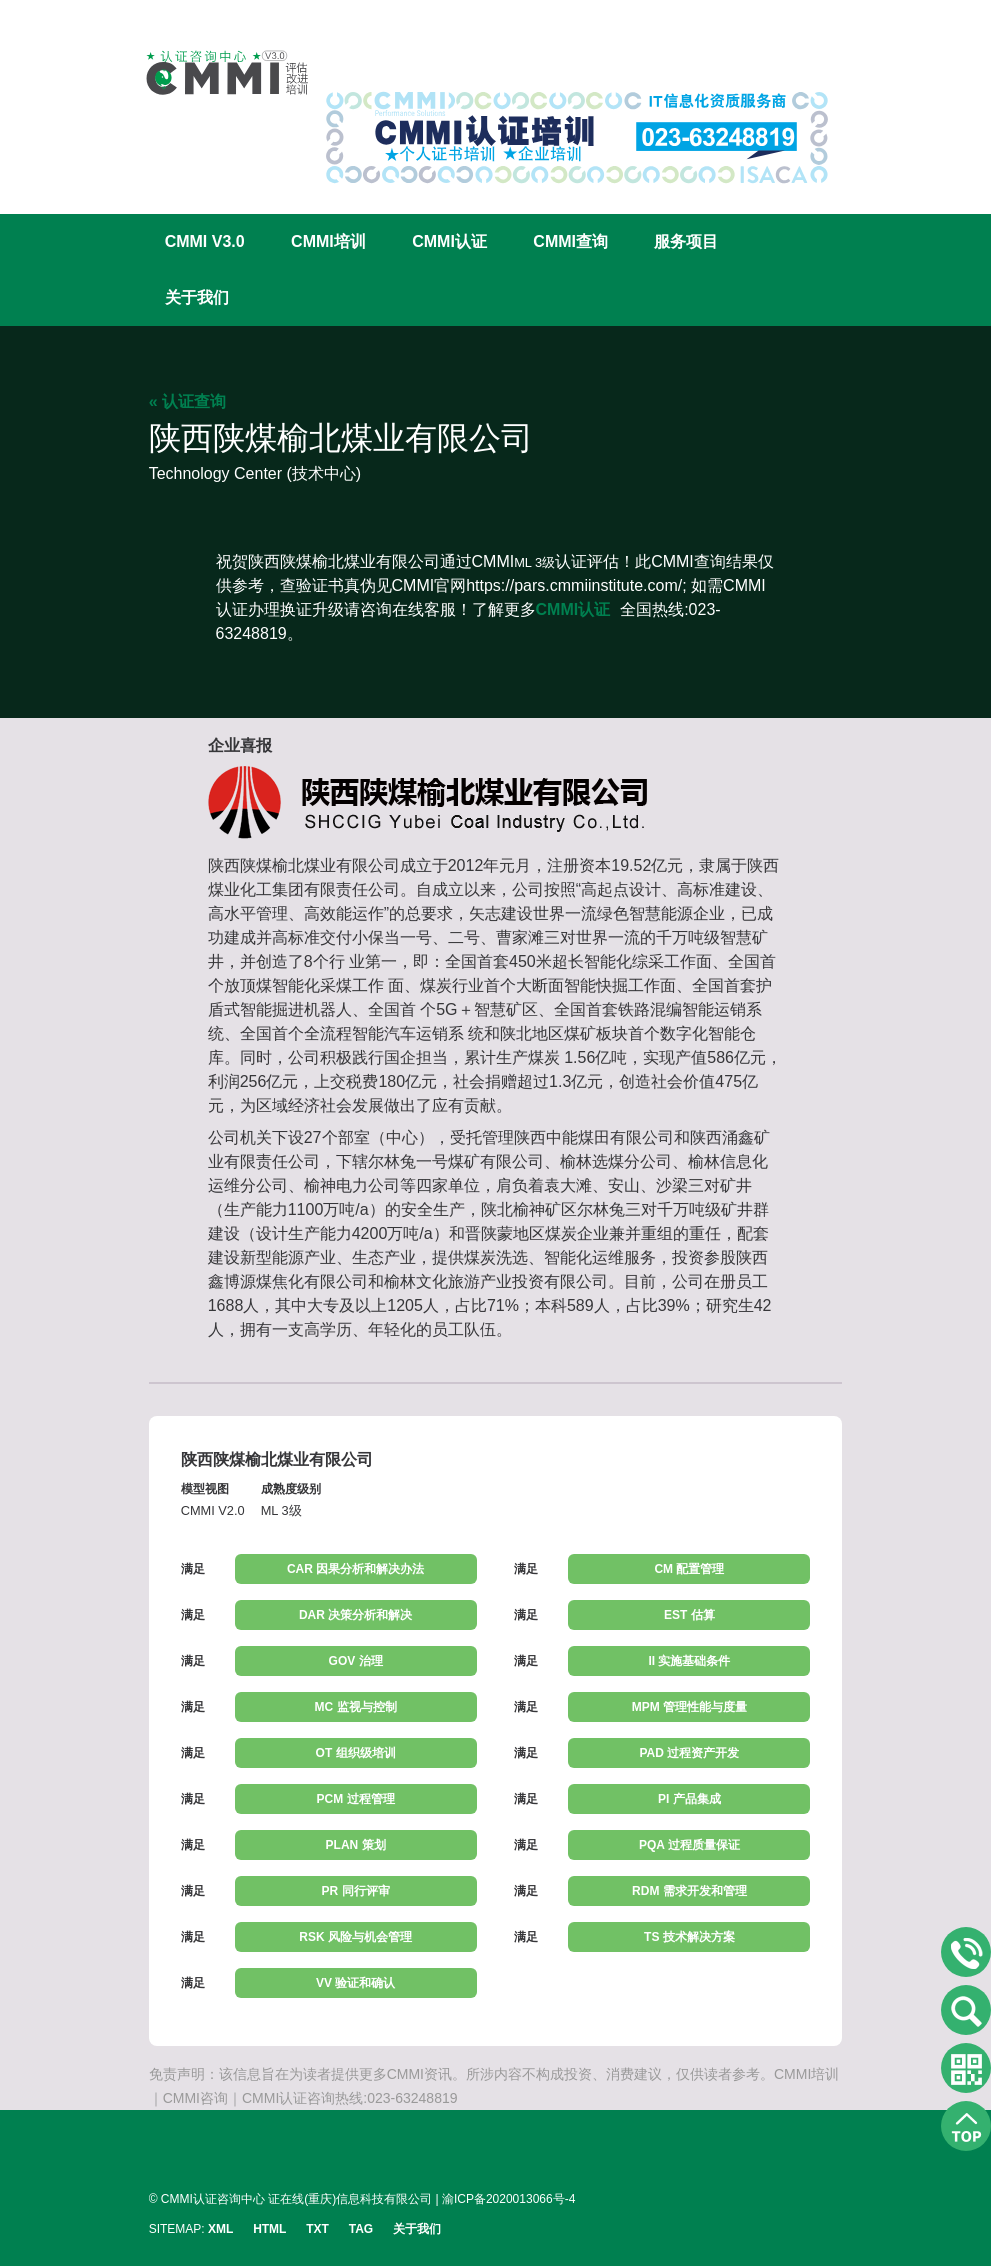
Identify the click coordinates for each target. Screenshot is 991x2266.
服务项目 (686, 241)
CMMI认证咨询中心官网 (214, 72)
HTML (269, 2229)
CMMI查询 (570, 241)
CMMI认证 (449, 241)
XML (220, 2229)
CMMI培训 (328, 241)
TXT (317, 2229)
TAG (361, 2229)
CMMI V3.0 (205, 241)
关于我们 (197, 297)
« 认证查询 (187, 401)
